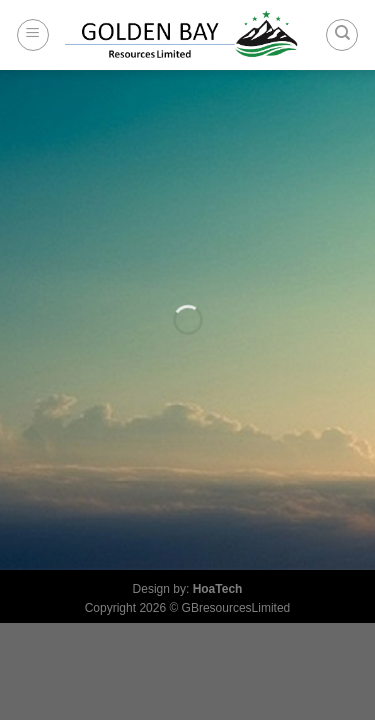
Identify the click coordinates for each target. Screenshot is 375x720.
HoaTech (218, 589)
